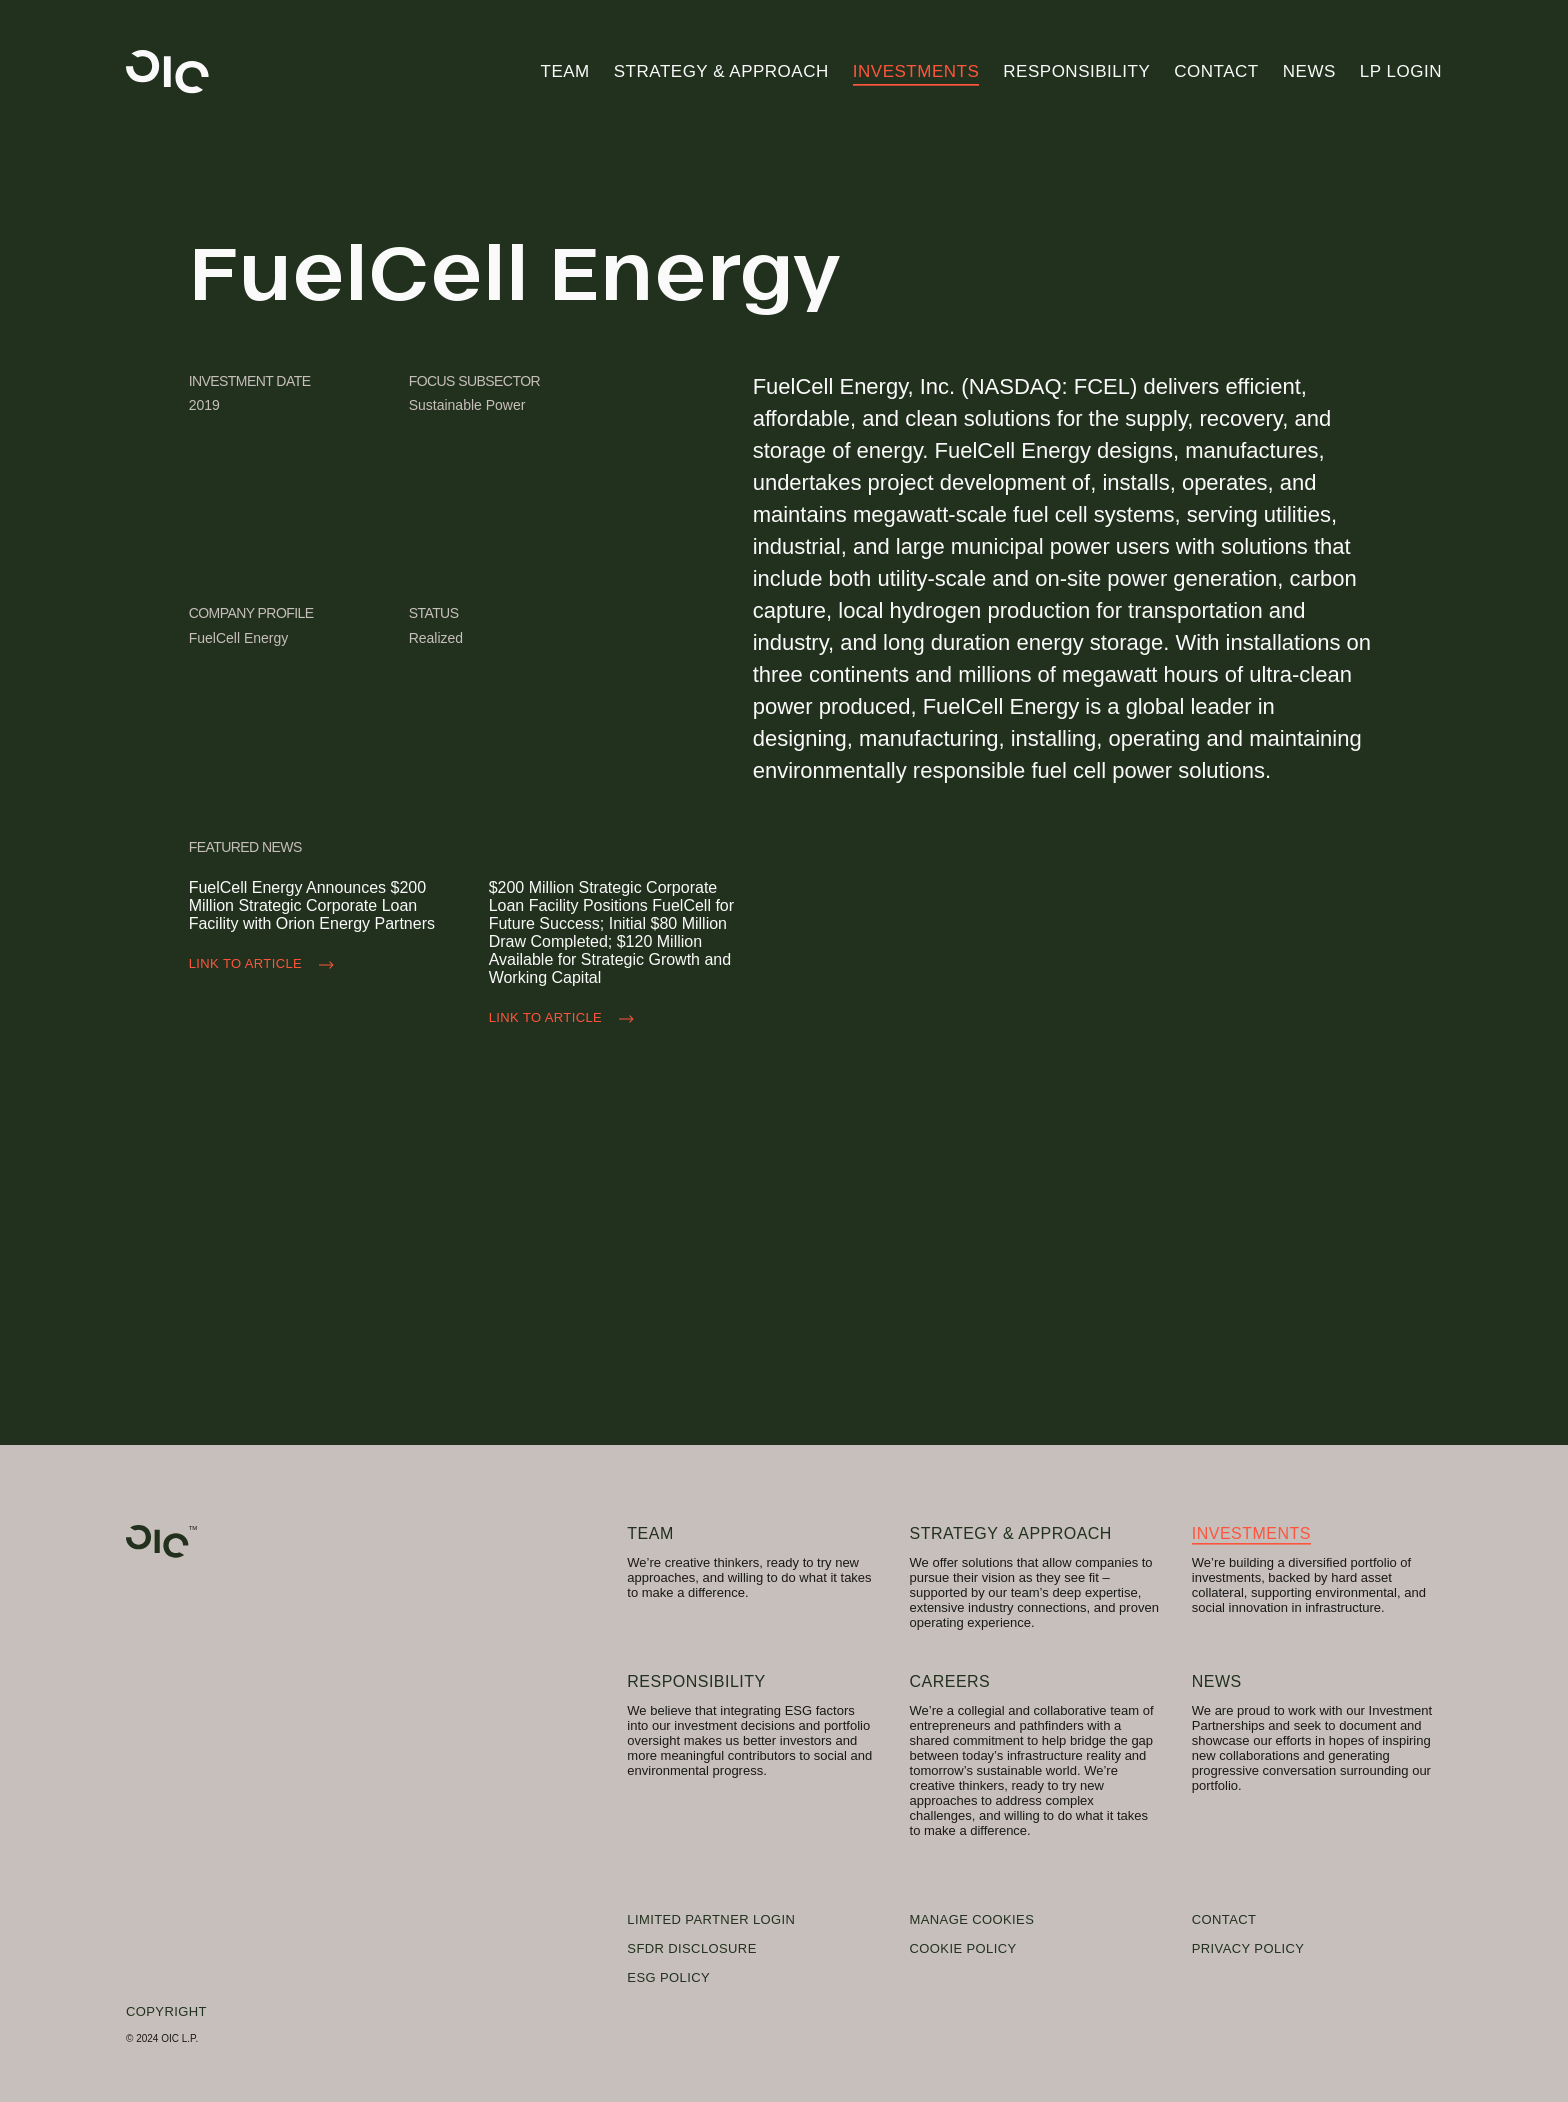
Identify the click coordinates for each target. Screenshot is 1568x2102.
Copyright (166, 2011)
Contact (1216, 71)
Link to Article (266, 965)
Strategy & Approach (721, 71)
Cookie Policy (963, 1948)
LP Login (1401, 71)
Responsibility (1076, 71)
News (1309, 71)
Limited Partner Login (711, 1919)
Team (565, 71)
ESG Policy (668, 1977)
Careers (950, 1681)
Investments (916, 71)
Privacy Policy (1248, 1948)
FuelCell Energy (239, 638)
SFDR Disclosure (691, 1948)
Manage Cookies (972, 1919)
